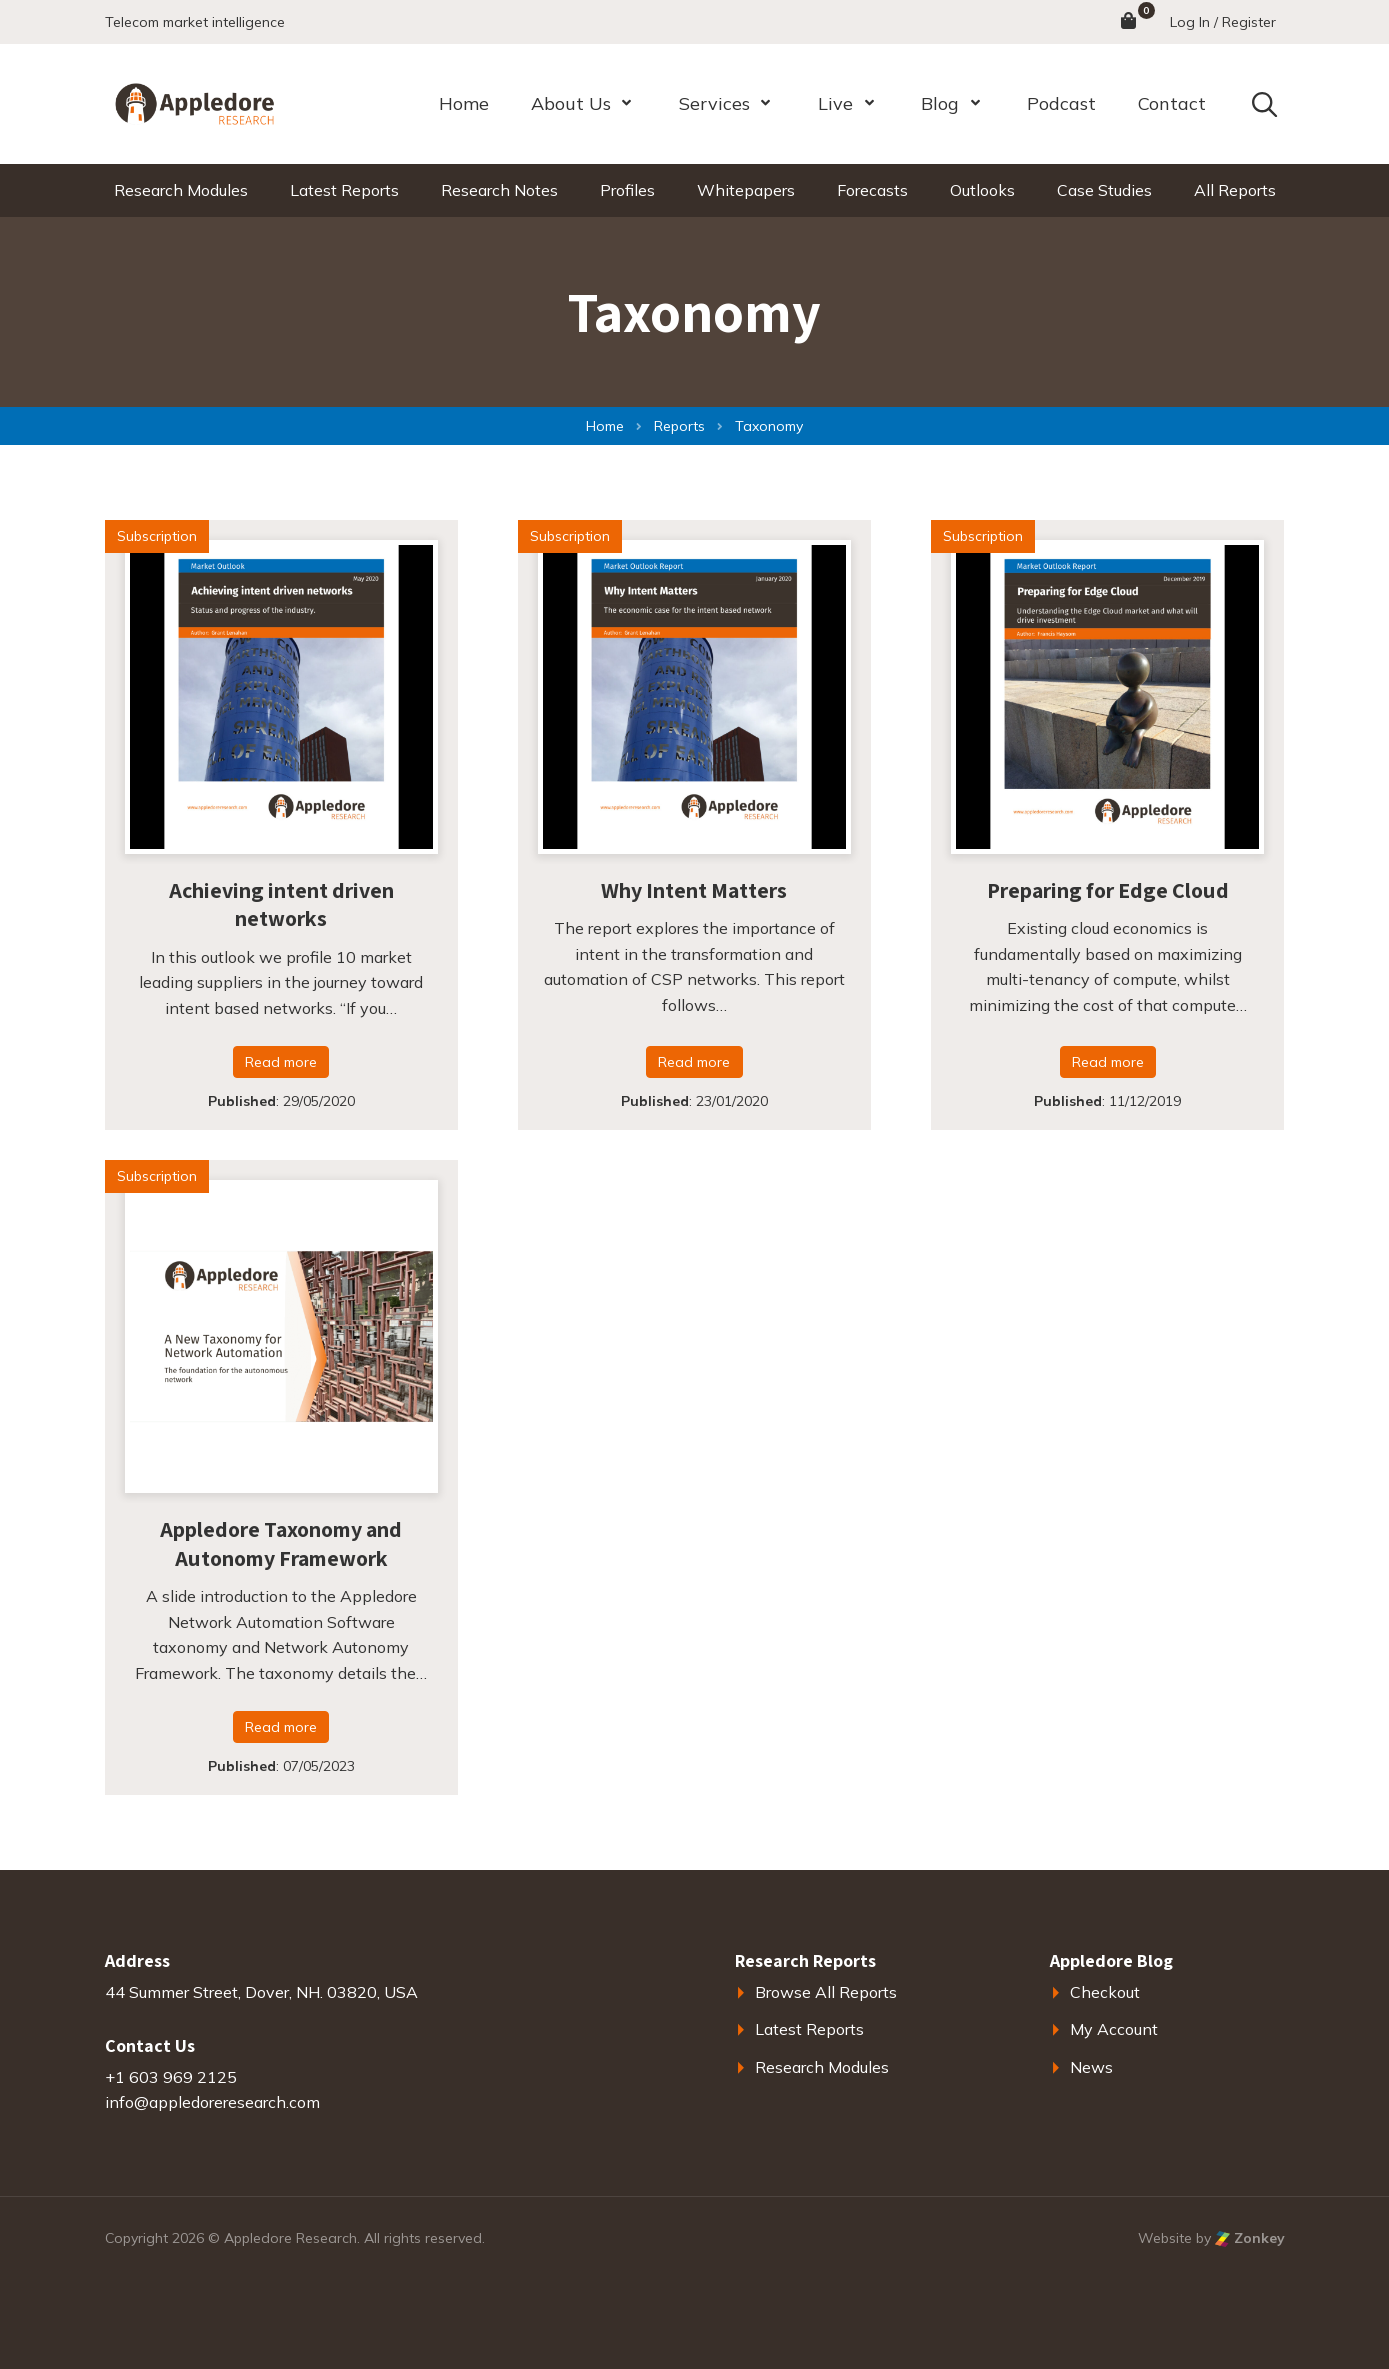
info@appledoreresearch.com (212, 2102)
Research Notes (499, 190)
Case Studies (1104, 190)
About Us (571, 103)
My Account (1114, 2029)
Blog (940, 103)
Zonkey (1250, 2238)
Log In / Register (1223, 22)
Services (714, 103)
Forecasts (872, 190)
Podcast (1061, 103)
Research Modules (181, 190)
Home (464, 103)
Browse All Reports (826, 1992)
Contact (1172, 103)
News (1091, 2067)
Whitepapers (746, 190)
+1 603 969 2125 (171, 2077)
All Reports (1235, 190)
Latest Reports (344, 190)
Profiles (627, 190)
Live (835, 103)
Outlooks (982, 190)
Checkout (1105, 1992)
